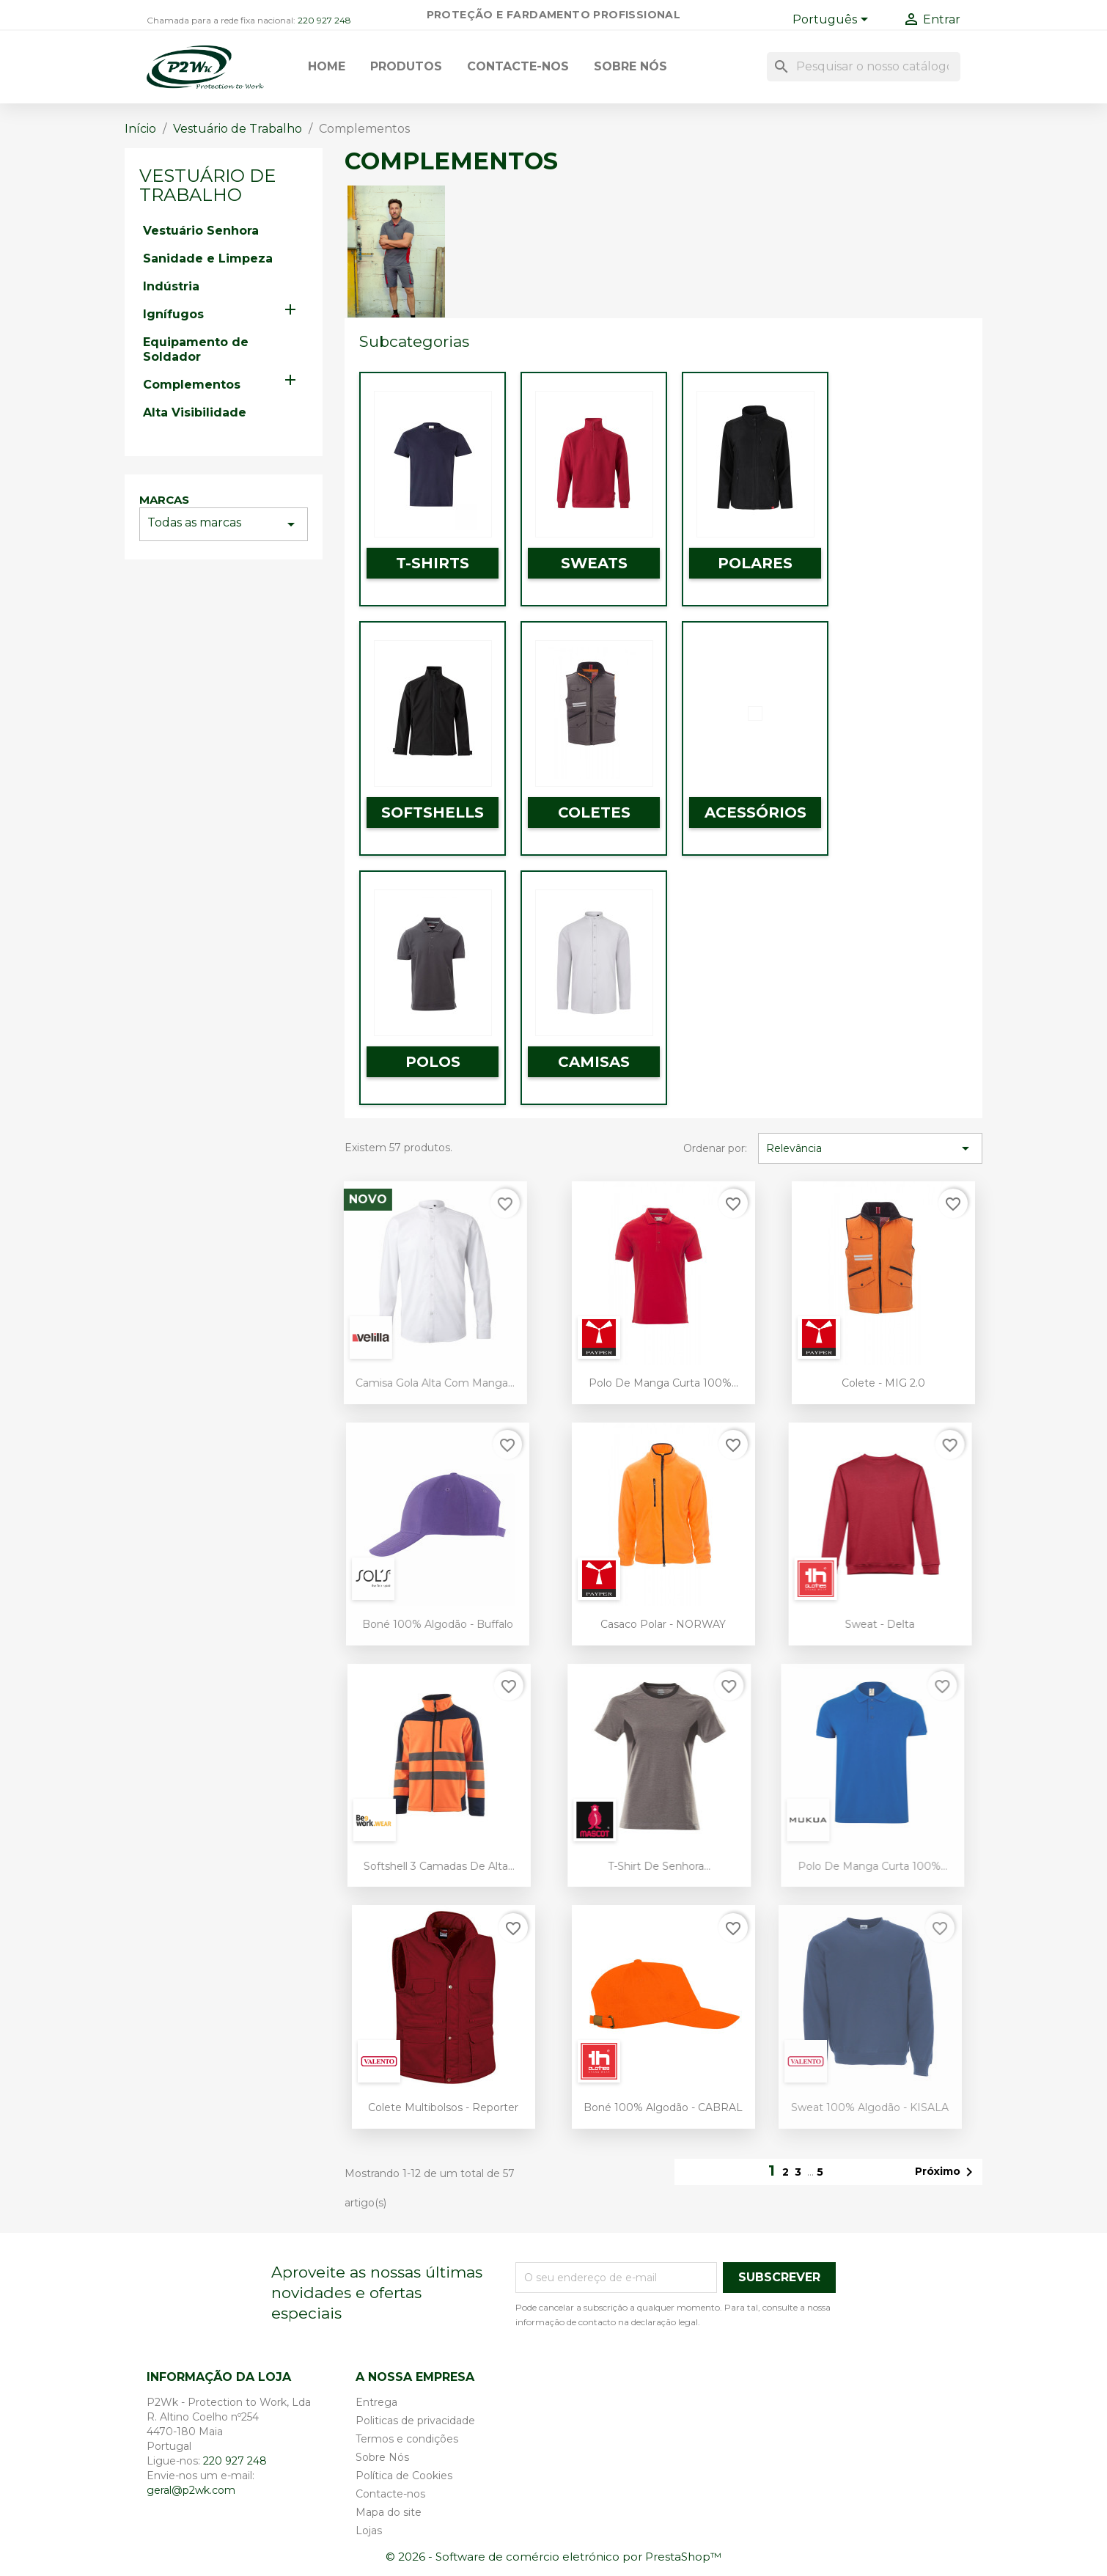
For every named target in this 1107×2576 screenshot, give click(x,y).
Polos (432, 1062)
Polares (755, 563)
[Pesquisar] (863, 66)
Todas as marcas (223, 524)
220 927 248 (324, 20)
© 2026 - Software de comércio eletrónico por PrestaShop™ (553, 2557)
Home (326, 66)
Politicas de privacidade (415, 2420)
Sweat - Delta (853, 1624)
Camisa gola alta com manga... (408, 1383)
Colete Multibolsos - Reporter (419, 2107)
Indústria (171, 286)
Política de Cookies (404, 2475)
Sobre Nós (630, 66)
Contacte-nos (518, 66)
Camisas (594, 1062)
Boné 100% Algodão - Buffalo (410, 1624)
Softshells (432, 812)
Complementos (191, 385)
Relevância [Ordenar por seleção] (870, 1148)
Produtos (406, 66)
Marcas (164, 500)
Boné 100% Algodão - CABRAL (650, 2107)
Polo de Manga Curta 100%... (638, 1383)
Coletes (594, 812)
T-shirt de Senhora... (632, 1866)
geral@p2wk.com (191, 2490)
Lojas (369, 2530)
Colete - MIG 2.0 (867, 1383)
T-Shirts (432, 563)
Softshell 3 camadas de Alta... (412, 1866)
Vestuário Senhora (201, 231)
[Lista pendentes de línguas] (832, 20)
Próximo (946, 2172)
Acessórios (755, 812)
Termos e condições (407, 2438)
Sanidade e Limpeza (208, 258)
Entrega (376, 2402)
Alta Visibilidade (194, 412)
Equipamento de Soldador (196, 349)
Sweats (594, 563)
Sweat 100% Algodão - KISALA (845, 2107)
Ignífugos (173, 314)
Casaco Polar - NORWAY (642, 1624)
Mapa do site (389, 2512)
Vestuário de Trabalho (207, 185)
